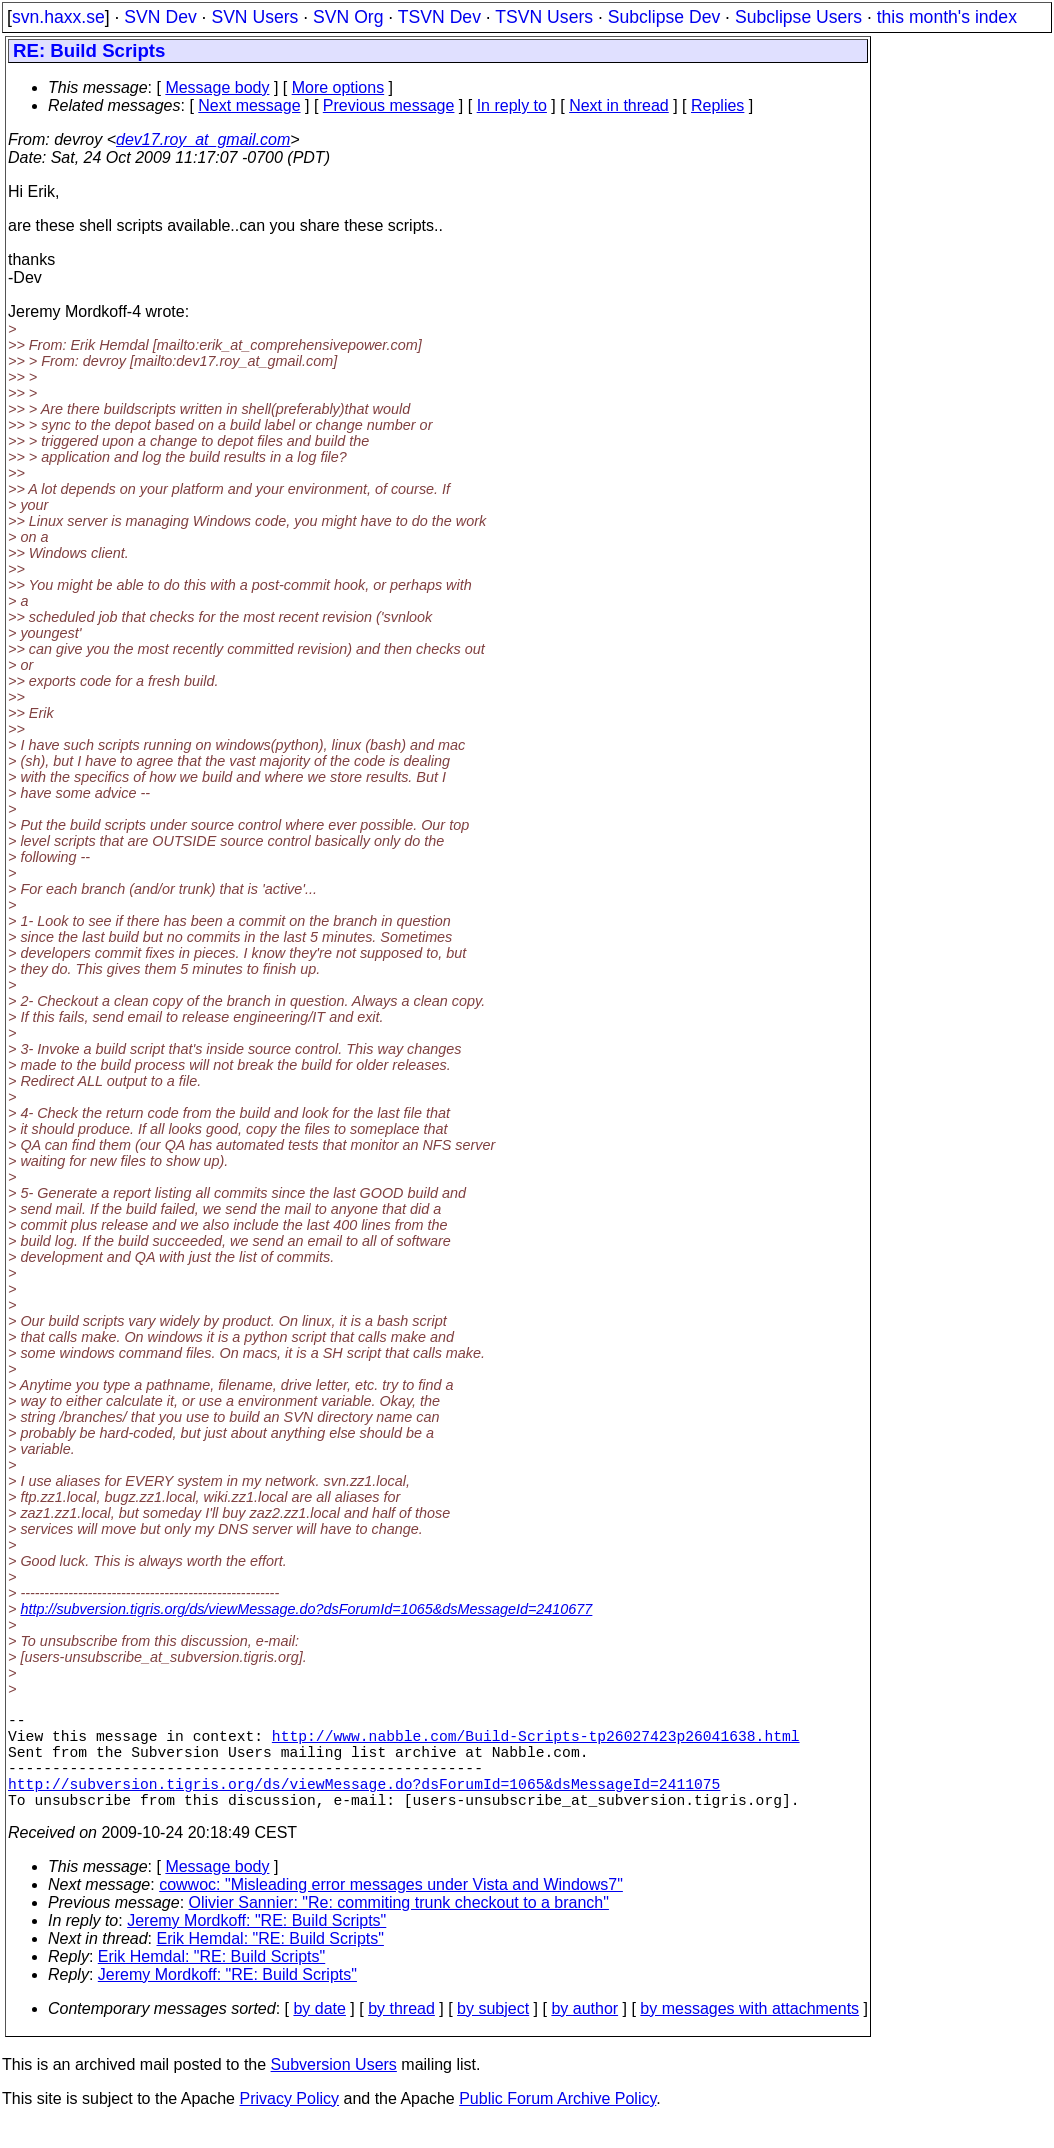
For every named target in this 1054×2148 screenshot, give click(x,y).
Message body (217, 87)
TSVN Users (544, 17)
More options (338, 87)
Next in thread (619, 105)
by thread (401, 2032)
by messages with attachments (749, 2032)
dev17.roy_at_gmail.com (203, 139)
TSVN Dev (439, 17)
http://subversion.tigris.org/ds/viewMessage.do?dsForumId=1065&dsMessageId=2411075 (364, 1803)
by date (319, 2032)
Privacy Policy (289, 2122)
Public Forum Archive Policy (557, 2122)
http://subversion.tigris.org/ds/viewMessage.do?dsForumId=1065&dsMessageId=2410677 (306, 1609)
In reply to (512, 105)
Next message (249, 105)
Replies (717, 105)
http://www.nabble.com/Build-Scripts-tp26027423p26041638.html (536, 1743)
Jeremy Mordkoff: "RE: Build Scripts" (256, 1944)
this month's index (947, 17)
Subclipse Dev (664, 17)
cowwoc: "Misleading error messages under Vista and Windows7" (391, 1908)
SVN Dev (160, 17)
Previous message (389, 105)
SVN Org (348, 17)
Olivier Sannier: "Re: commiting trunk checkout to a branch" (399, 1926)
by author (584, 2032)
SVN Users (254, 17)
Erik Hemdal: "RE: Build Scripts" (270, 1962)
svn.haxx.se (58, 17)
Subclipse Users (798, 17)
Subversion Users (334, 2088)
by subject (493, 2032)
